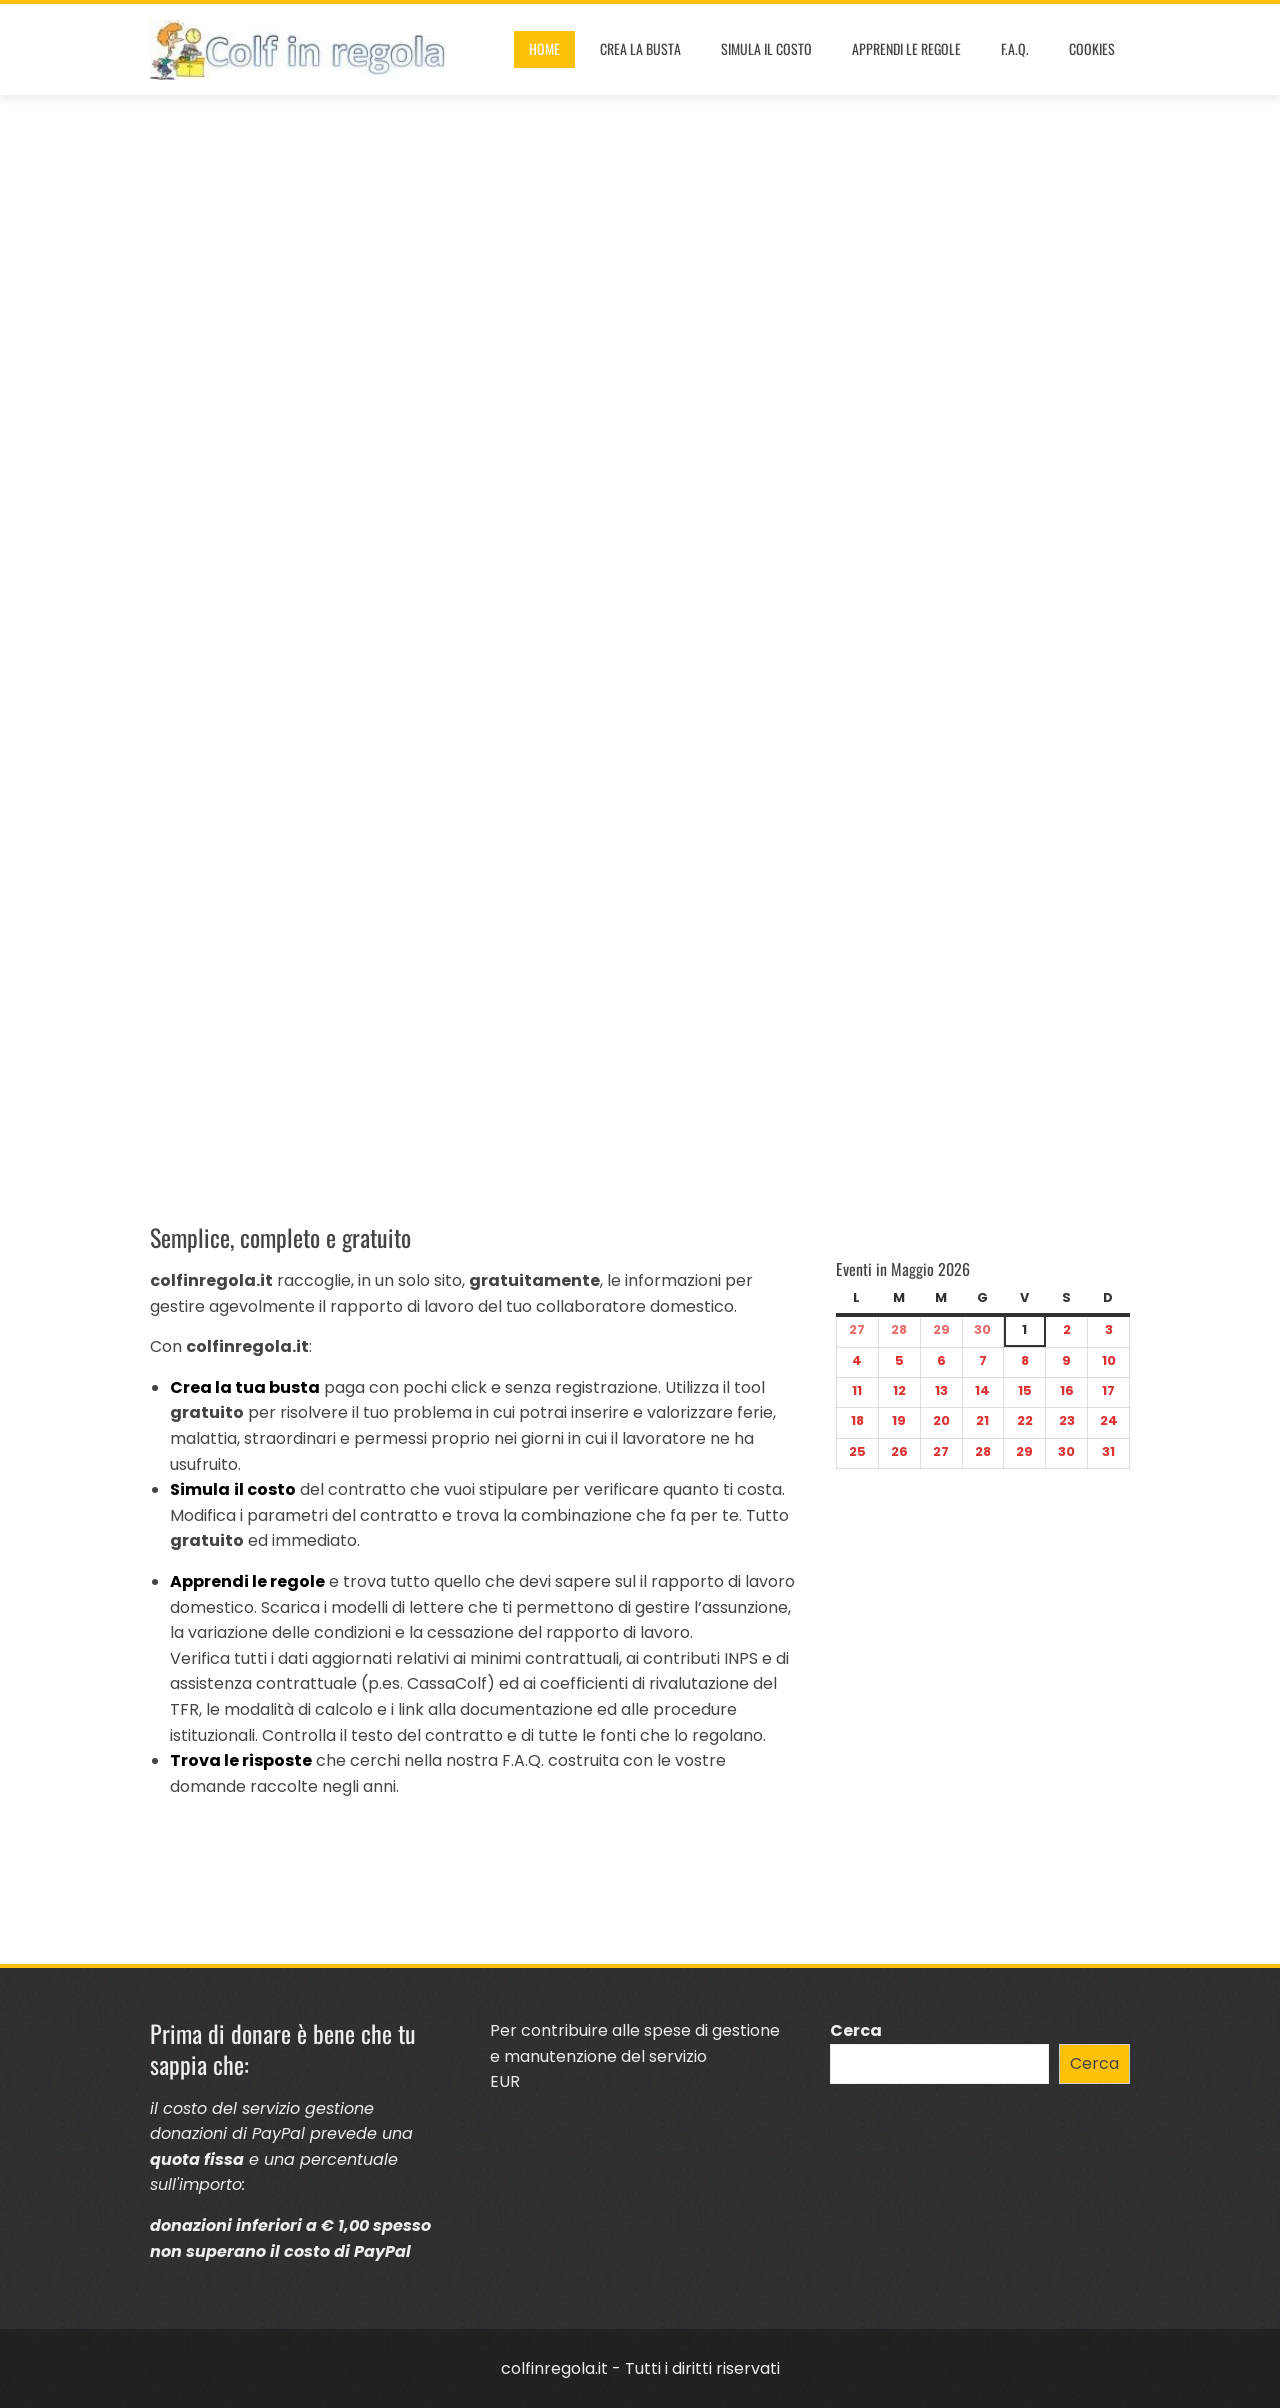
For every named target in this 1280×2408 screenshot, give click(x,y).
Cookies (1092, 48)
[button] (21, 836)
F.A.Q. (1015, 48)
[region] (640, 835)
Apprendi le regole (906, 48)
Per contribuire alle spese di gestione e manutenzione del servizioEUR (635, 2056)
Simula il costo (766, 48)
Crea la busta (640, 48)
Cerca (856, 2030)
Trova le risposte (241, 1760)
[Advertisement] (640, 245)
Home (544, 48)
